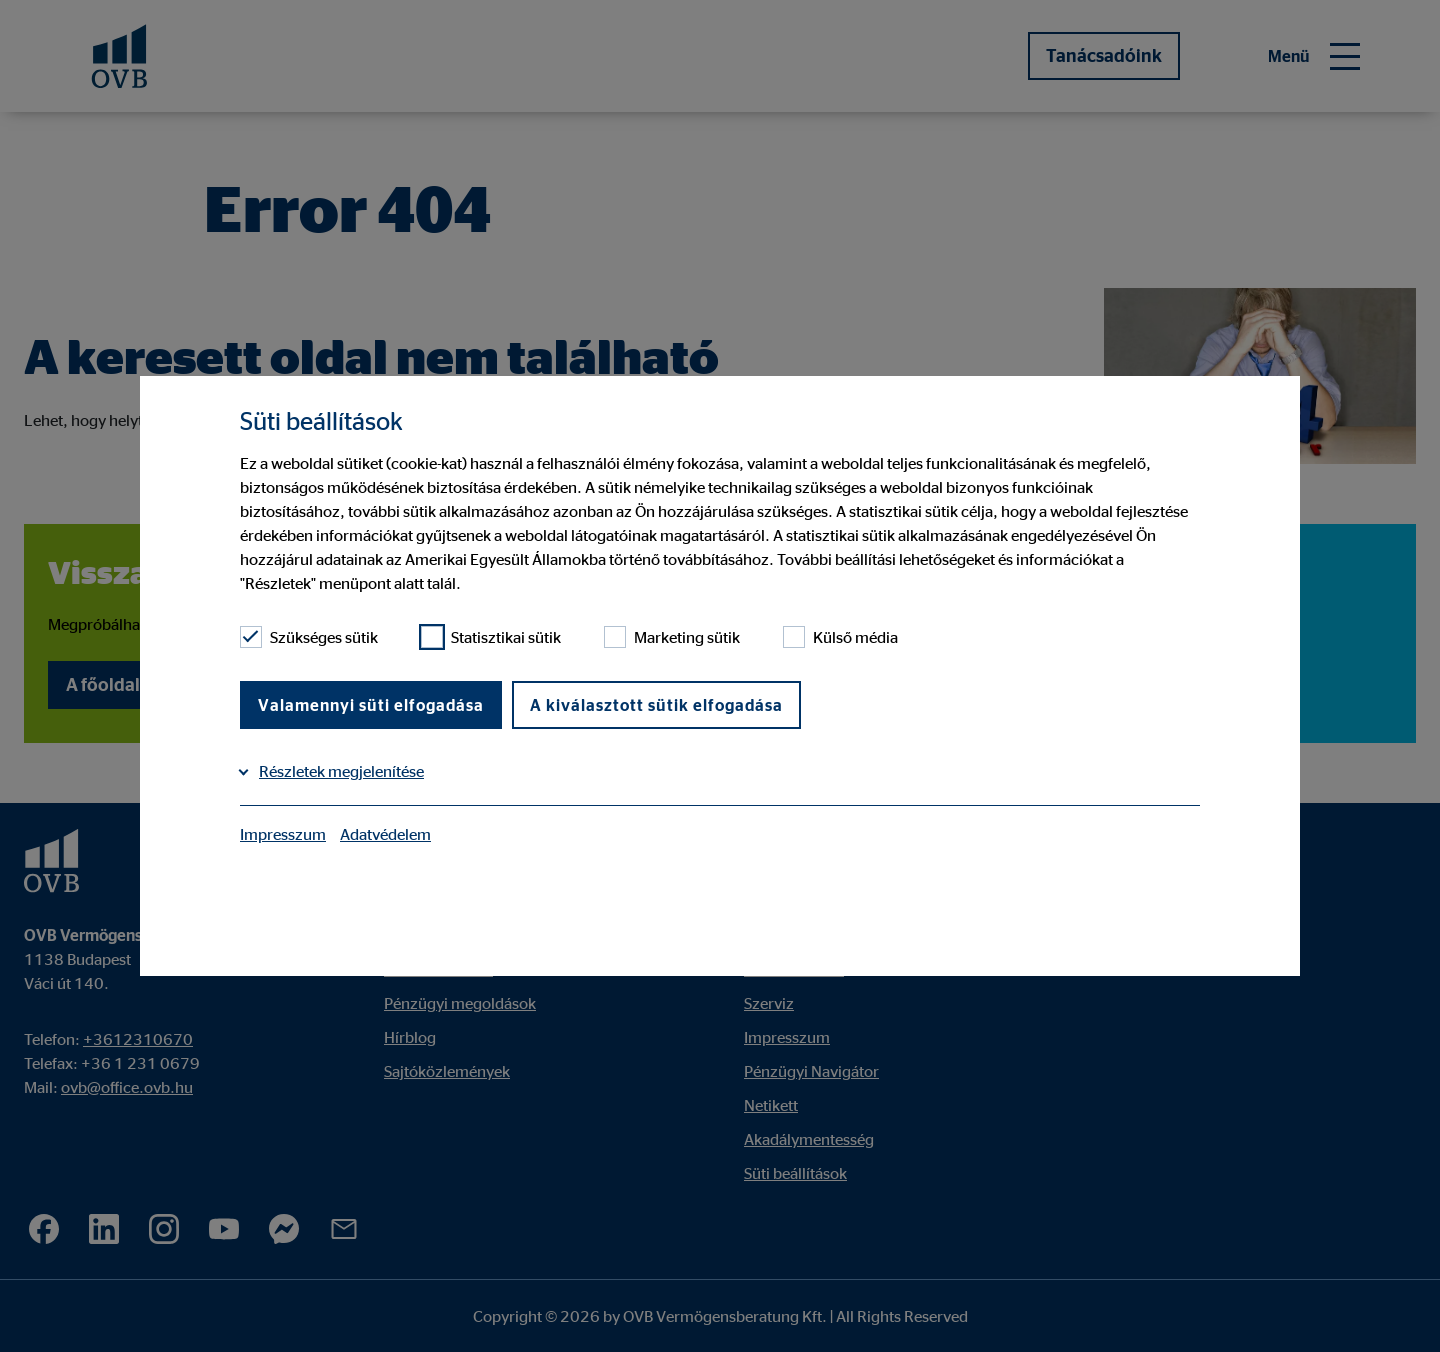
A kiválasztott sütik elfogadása (656, 705)
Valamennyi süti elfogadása (371, 705)
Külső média (840, 637)
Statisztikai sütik (491, 637)
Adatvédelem (385, 834)
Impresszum (283, 834)
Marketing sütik (672, 637)
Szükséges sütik (309, 637)
